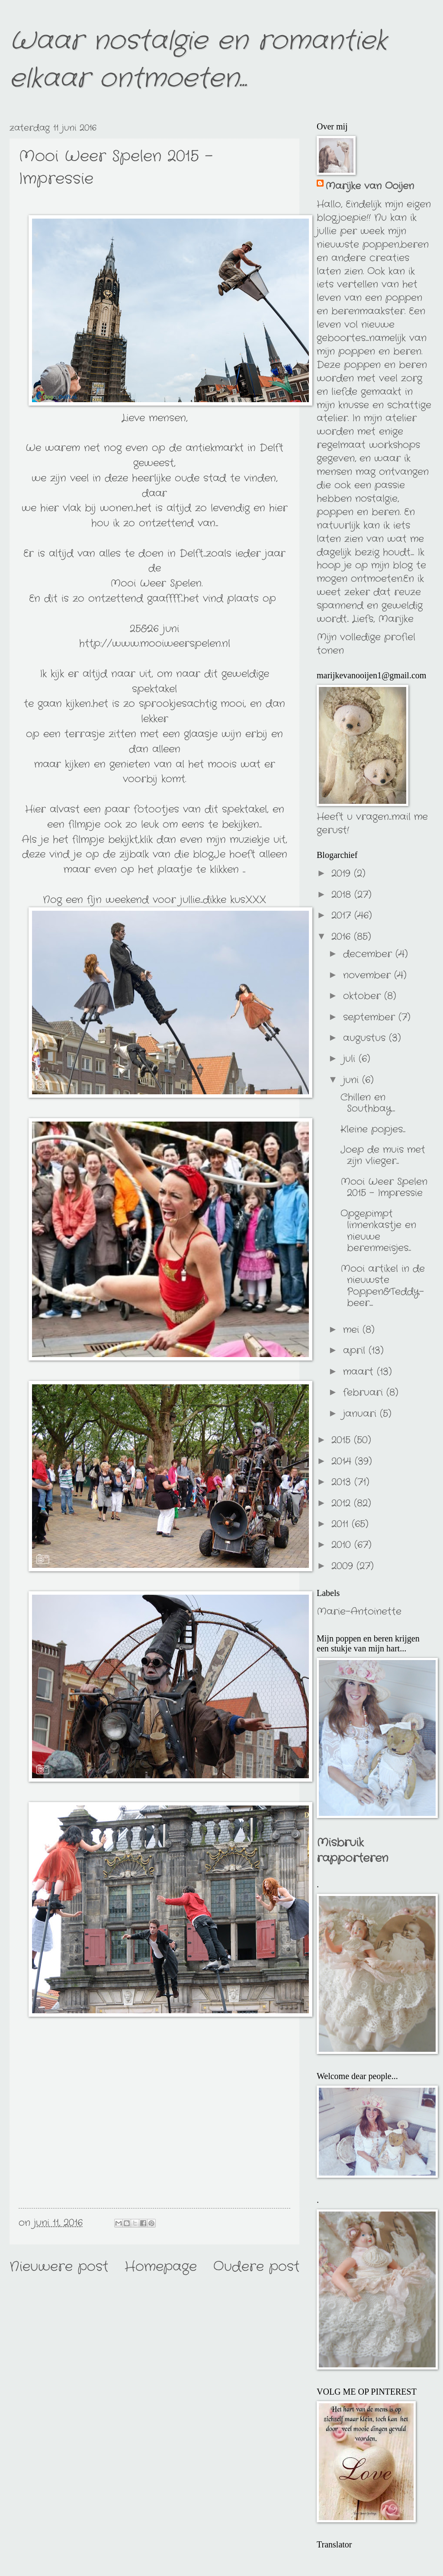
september (370, 1017)
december (369, 954)
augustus (366, 1038)
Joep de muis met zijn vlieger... (382, 1155)
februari (364, 1392)
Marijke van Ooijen (369, 186)
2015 (342, 1440)
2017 (342, 915)
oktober (363, 996)
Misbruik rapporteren (352, 1851)
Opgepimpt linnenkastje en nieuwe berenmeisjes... (378, 1231)
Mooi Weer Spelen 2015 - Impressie (383, 1187)
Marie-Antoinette (359, 1611)
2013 (342, 1482)
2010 (342, 1545)
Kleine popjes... (372, 1129)
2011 (341, 1524)
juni (352, 1080)
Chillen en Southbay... (367, 1103)
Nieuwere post (59, 2266)
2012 (342, 1503)
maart (360, 1372)
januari (361, 1414)
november (368, 975)
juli (351, 1059)
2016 (342, 937)
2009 (343, 1566)
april (356, 1350)
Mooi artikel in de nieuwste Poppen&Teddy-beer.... (382, 1286)
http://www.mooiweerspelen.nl (154, 643)
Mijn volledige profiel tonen (366, 644)
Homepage (161, 2266)
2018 (342, 895)
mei (353, 1330)
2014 (343, 1461)
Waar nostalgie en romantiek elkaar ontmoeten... (198, 60)
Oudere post (256, 2266)
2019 (342, 873)
